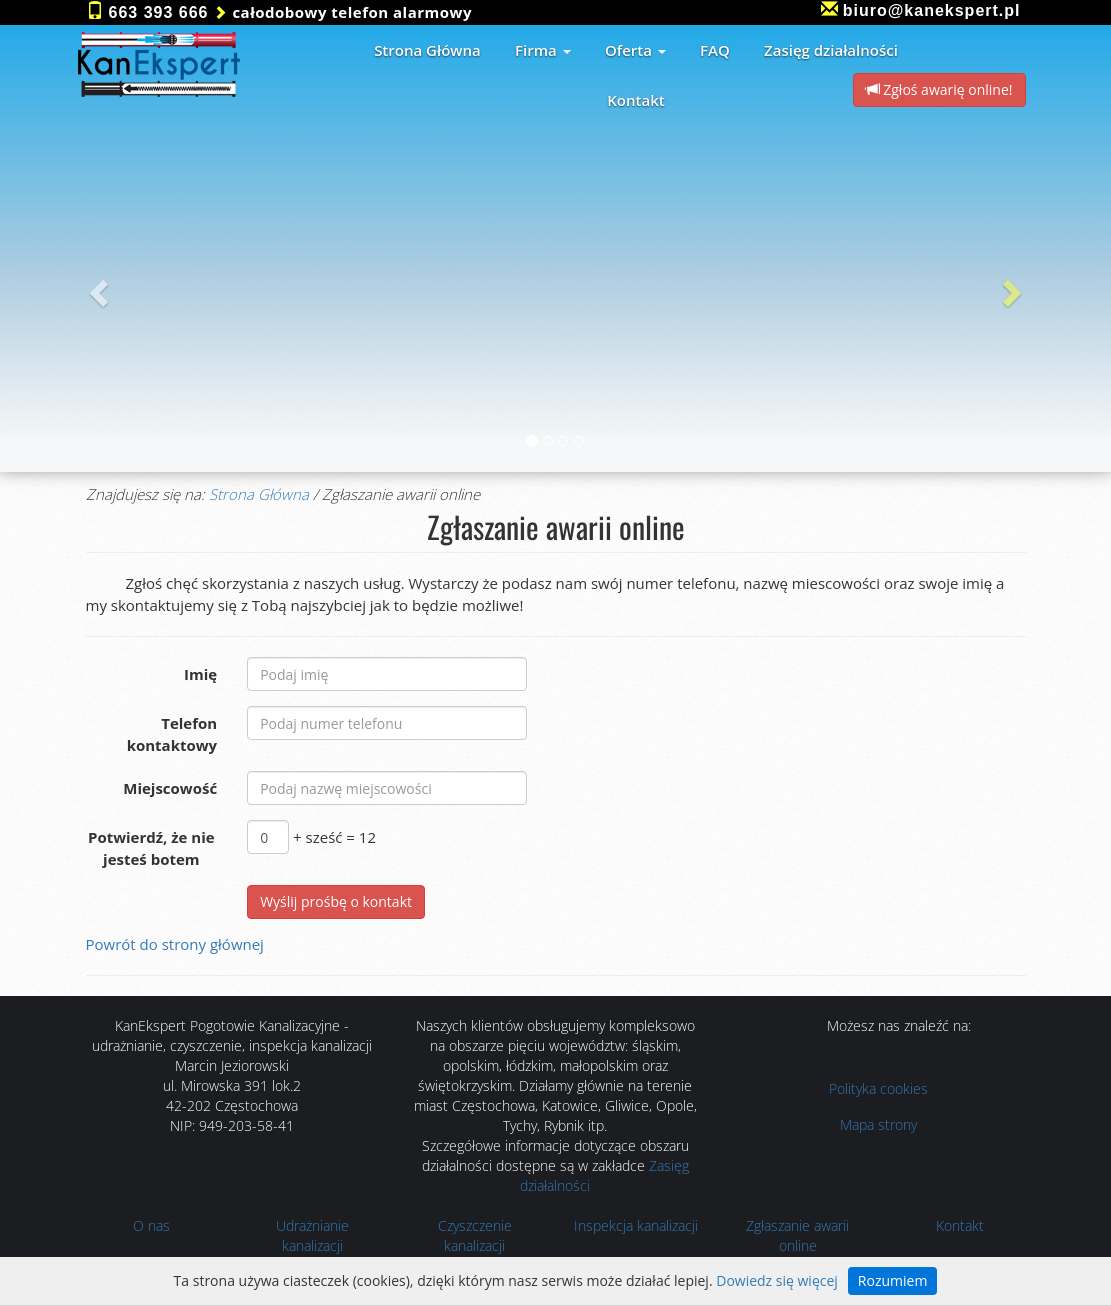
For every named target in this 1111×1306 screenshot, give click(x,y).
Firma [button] (543, 50)
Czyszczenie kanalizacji (475, 1235)
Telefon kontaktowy (172, 733)
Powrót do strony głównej (175, 944)
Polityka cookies (878, 1088)
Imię (200, 674)
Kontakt (960, 1225)
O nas (151, 1225)
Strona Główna (259, 494)
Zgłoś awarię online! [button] (939, 89)
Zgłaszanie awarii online (797, 1235)
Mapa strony (878, 1124)
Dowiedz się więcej (777, 1280)
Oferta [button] (635, 50)
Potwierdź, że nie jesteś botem (151, 847)
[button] (96, 287)
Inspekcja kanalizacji (636, 1225)
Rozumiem (893, 1280)
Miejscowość (170, 788)
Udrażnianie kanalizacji (312, 1235)
